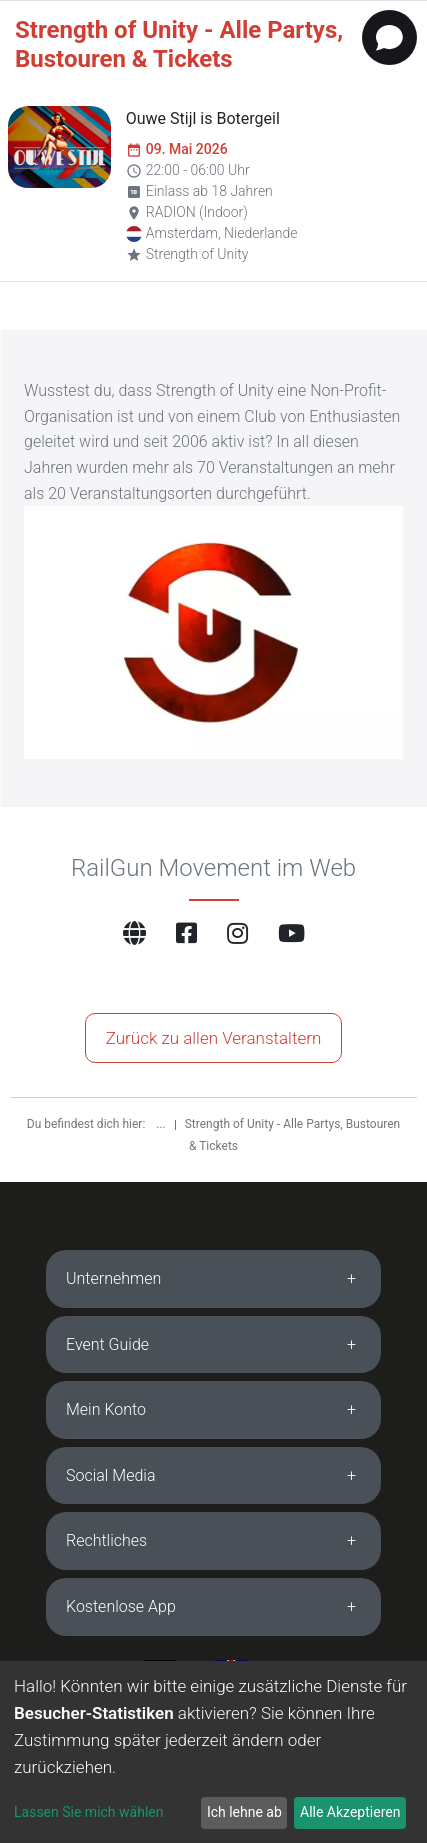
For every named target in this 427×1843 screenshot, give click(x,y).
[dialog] (213, 1752)
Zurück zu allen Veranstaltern (214, 1038)
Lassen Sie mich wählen (88, 1812)
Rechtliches (106, 1540)
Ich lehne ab (244, 1812)
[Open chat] (389, 37)
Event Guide (107, 1344)
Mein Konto (106, 1409)
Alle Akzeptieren (350, 1812)
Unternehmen (113, 1278)
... (162, 1124)
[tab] (213, 1279)
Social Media (111, 1475)
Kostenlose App (121, 1606)
